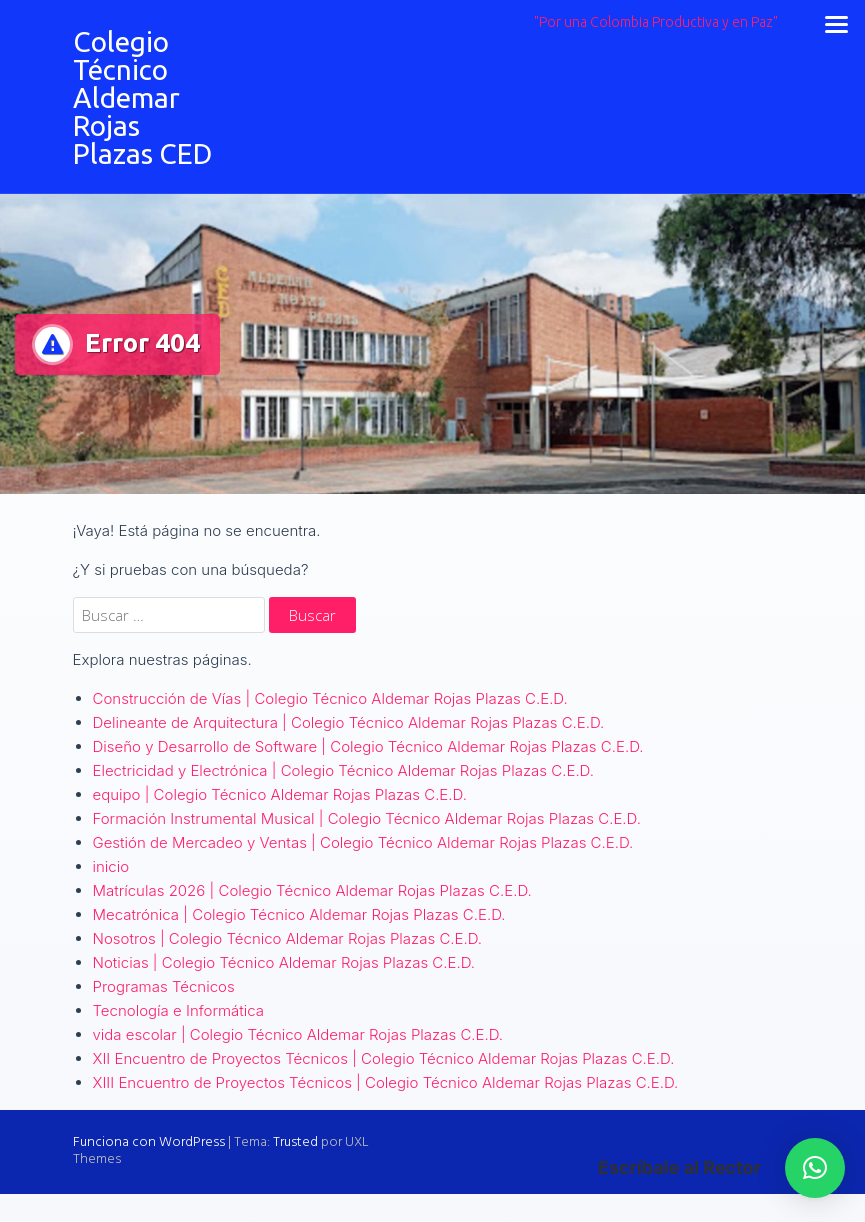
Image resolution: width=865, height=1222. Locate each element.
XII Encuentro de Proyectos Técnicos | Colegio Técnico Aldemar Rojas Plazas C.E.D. (384, 1058)
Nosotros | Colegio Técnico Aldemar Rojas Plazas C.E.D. (288, 938)
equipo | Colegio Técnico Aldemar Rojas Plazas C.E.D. (280, 794)
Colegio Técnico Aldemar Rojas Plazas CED (142, 97)
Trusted (295, 1142)
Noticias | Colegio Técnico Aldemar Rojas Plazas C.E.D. (284, 962)
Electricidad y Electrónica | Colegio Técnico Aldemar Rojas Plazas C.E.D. (343, 770)
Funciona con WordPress (149, 1142)
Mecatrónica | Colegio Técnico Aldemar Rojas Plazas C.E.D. (299, 914)
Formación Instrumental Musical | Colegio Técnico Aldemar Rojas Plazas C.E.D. (367, 818)
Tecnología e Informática (179, 1010)
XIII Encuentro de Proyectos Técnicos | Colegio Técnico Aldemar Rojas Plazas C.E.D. (386, 1082)
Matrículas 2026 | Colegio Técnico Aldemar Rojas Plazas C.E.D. (312, 890)
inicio (111, 866)
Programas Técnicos (164, 986)
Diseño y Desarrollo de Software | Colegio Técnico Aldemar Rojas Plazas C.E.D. (368, 746)
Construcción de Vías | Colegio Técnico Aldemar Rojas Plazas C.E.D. (330, 698)
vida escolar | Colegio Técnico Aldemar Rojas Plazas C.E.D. (298, 1034)
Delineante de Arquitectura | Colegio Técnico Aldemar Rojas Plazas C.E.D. (349, 722)
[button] (815, 1168)
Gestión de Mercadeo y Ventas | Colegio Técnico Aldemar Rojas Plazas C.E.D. (363, 842)
